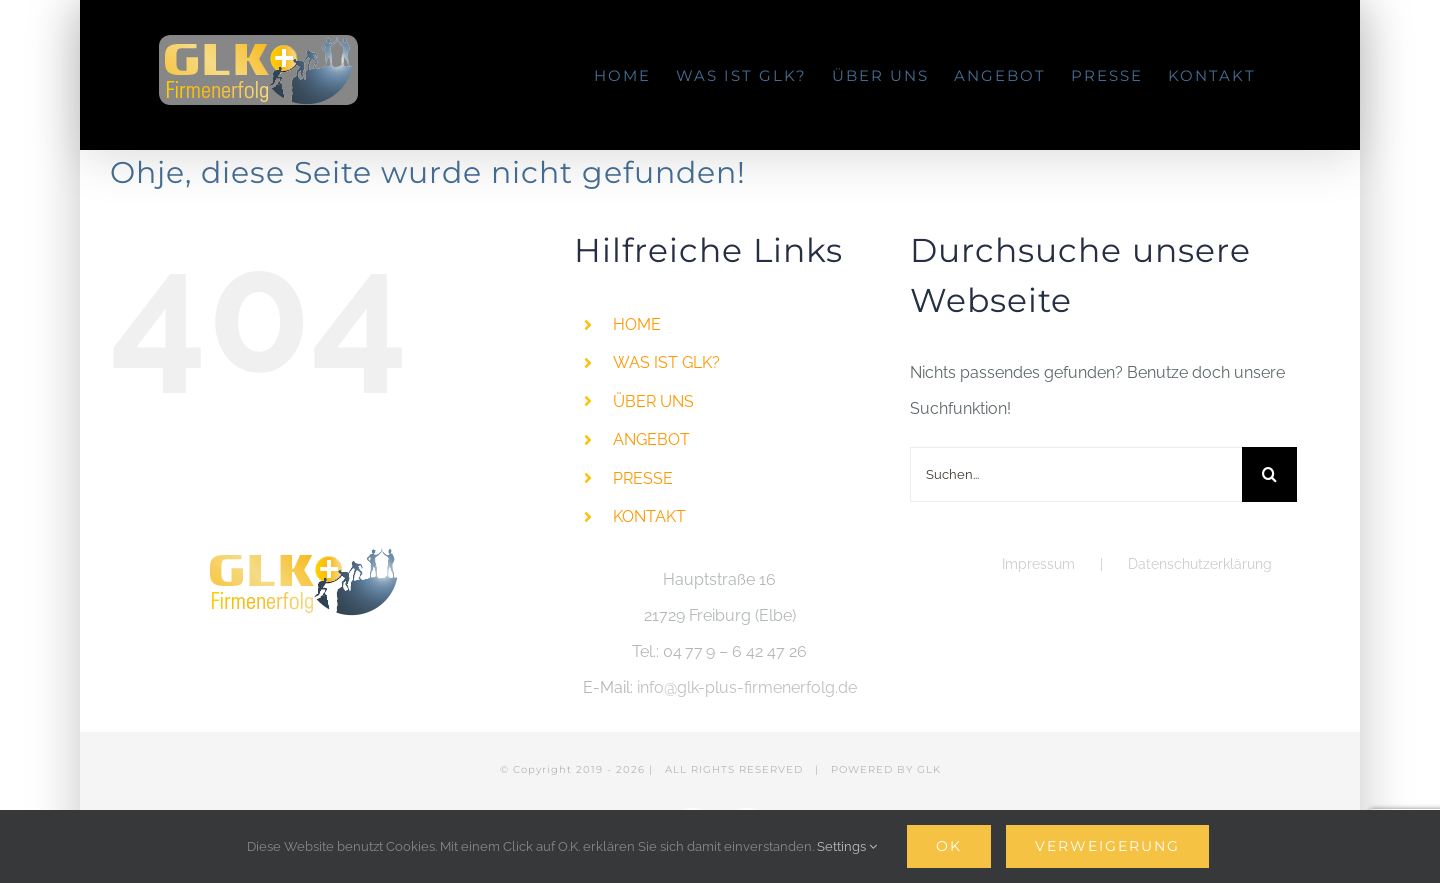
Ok (949, 846)
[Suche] (1269, 474)
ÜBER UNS (653, 401)
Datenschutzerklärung (1200, 564)
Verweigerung (1107, 846)
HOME (637, 324)
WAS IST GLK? (666, 362)
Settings (847, 846)
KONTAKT (649, 516)
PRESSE (643, 478)
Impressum (1038, 564)
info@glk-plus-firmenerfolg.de (747, 687)
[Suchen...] (1076, 474)
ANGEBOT (651, 439)
